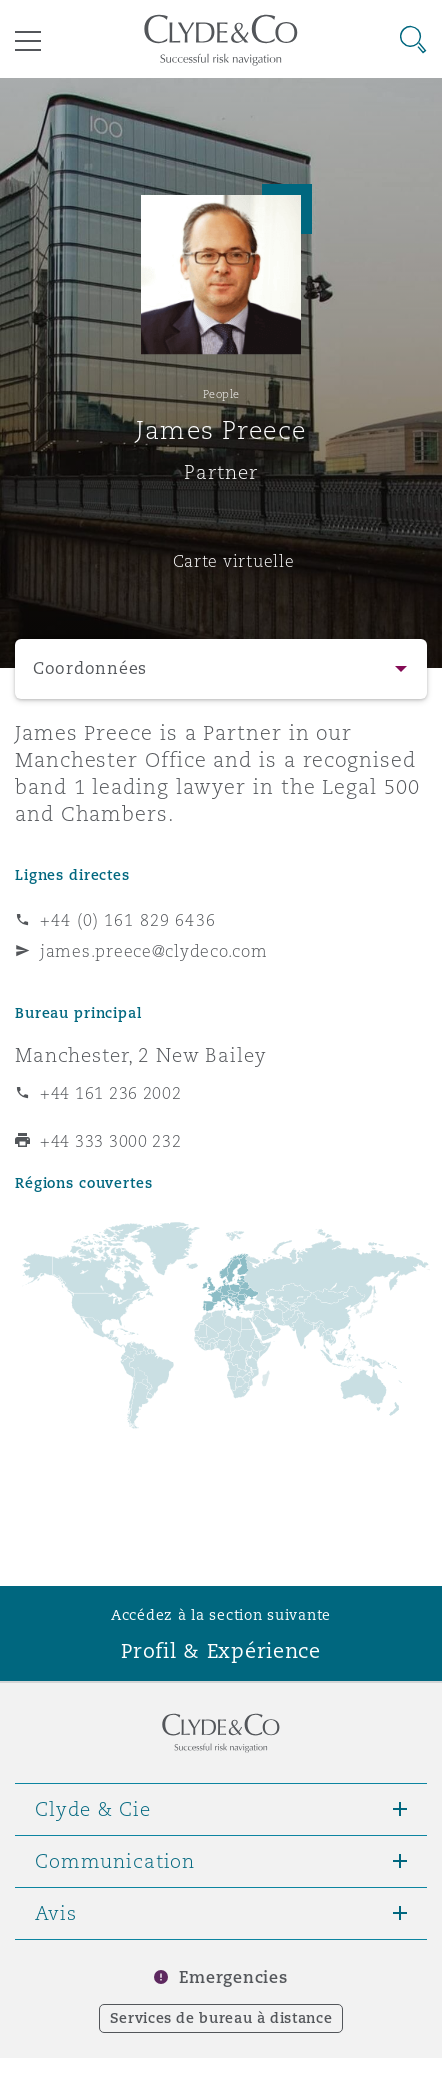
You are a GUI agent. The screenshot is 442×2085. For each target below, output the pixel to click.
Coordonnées (90, 668)
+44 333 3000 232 (111, 1141)
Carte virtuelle (234, 561)
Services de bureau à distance (221, 2018)
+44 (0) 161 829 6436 (128, 920)
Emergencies (233, 1977)
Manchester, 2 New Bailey (141, 1055)
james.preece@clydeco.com (154, 951)
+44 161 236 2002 (111, 1093)
